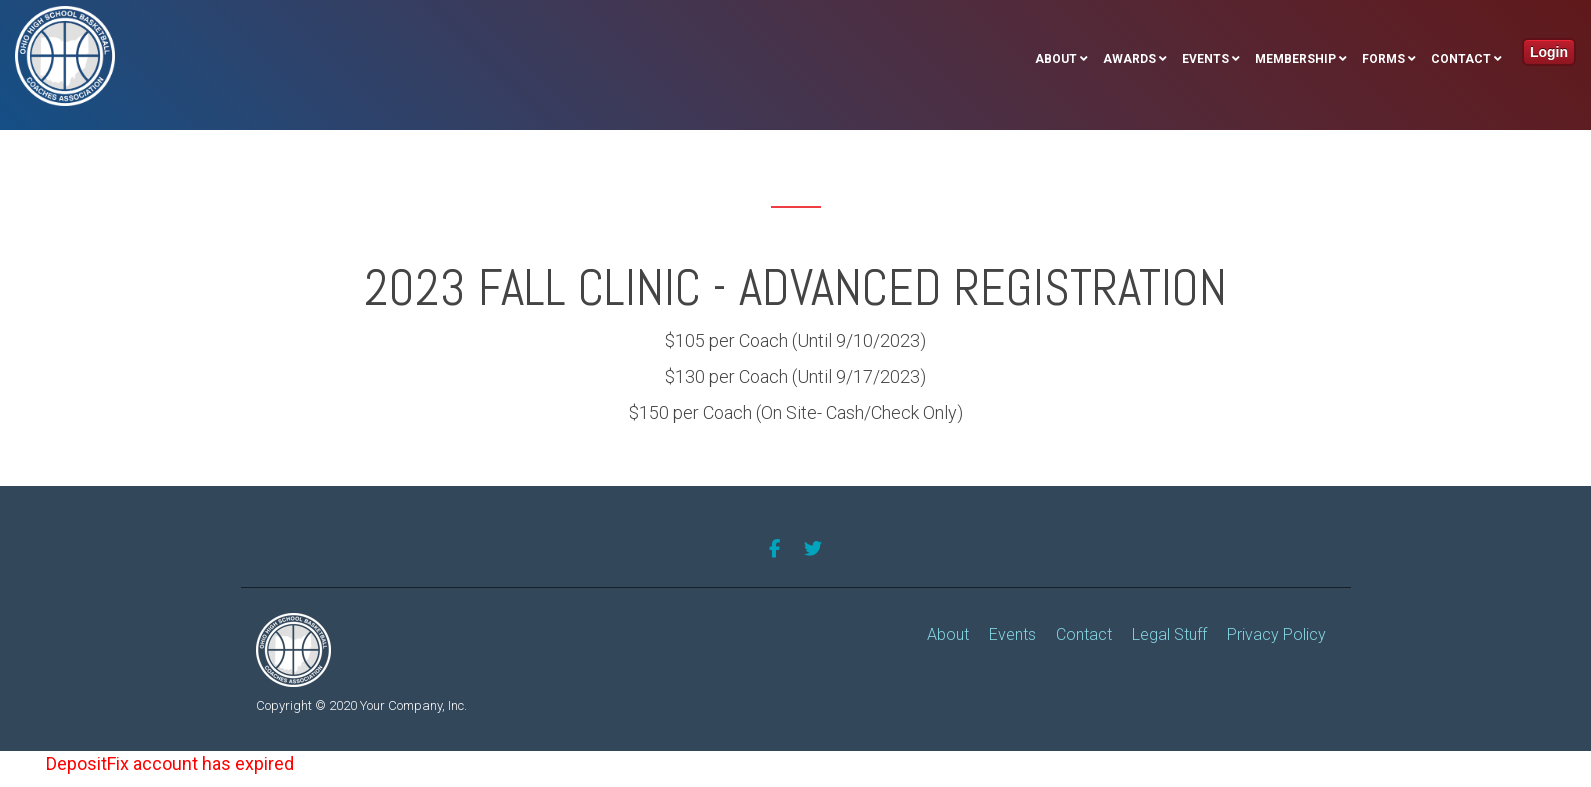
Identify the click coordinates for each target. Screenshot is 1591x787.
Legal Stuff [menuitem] (1169, 634)
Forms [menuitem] (1383, 59)
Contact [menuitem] (1461, 59)
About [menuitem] (1056, 59)
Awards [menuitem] (1129, 59)
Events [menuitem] (1205, 59)
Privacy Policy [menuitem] (1276, 634)
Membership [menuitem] (1295, 59)
